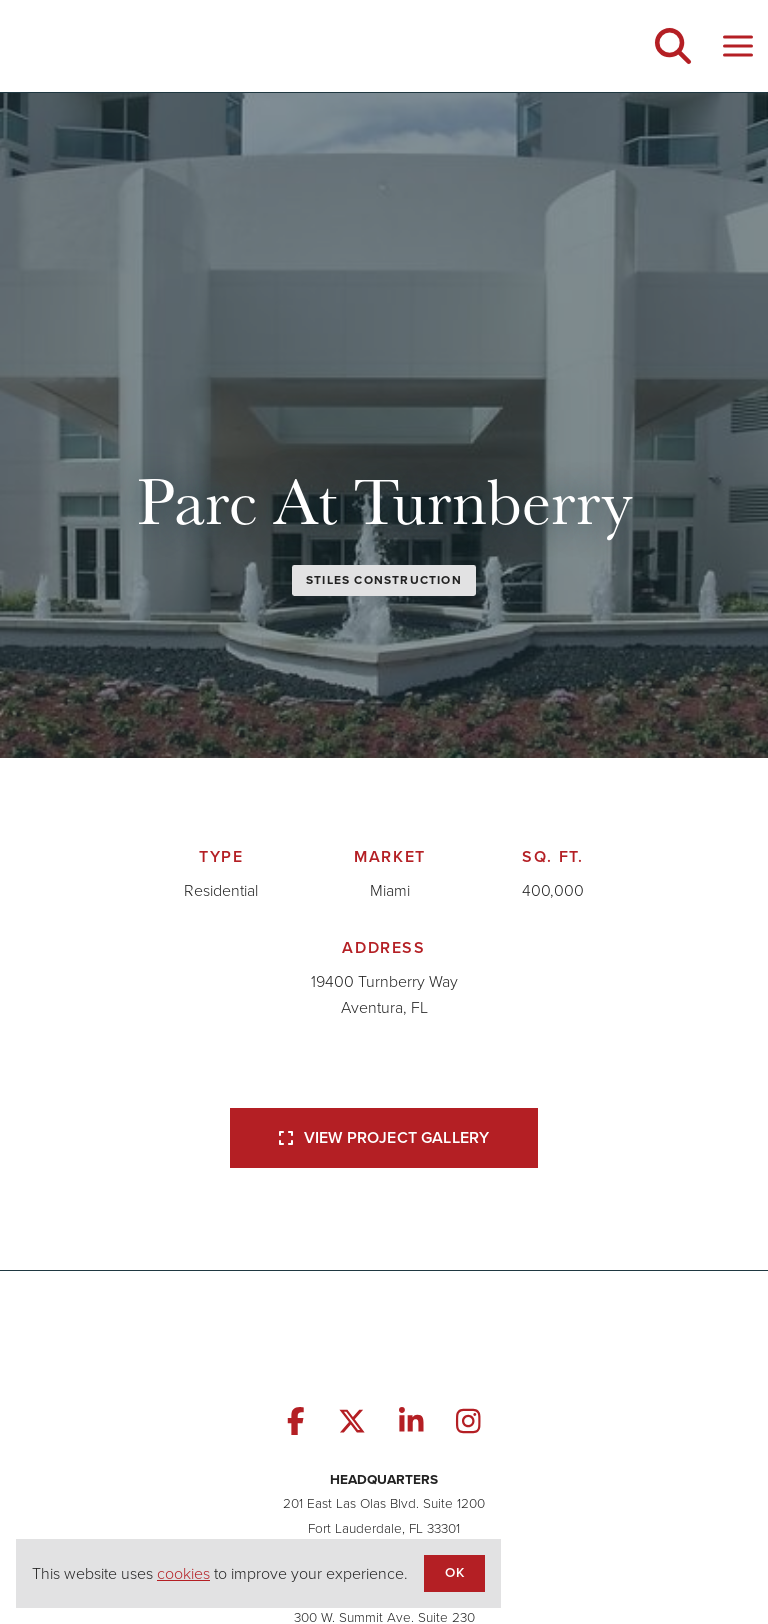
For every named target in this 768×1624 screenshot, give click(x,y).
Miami (390, 890)
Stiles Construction (384, 580)
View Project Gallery (384, 1137)
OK (454, 1572)
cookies (183, 1573)
